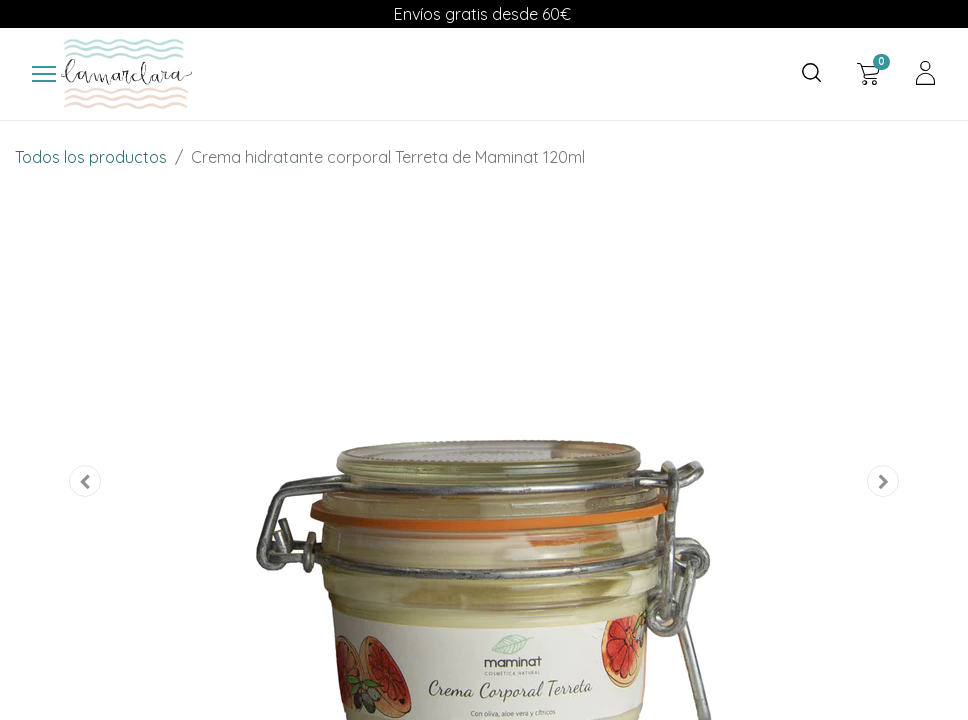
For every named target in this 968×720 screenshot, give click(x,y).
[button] (85, 481)
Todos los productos (91, 157)
